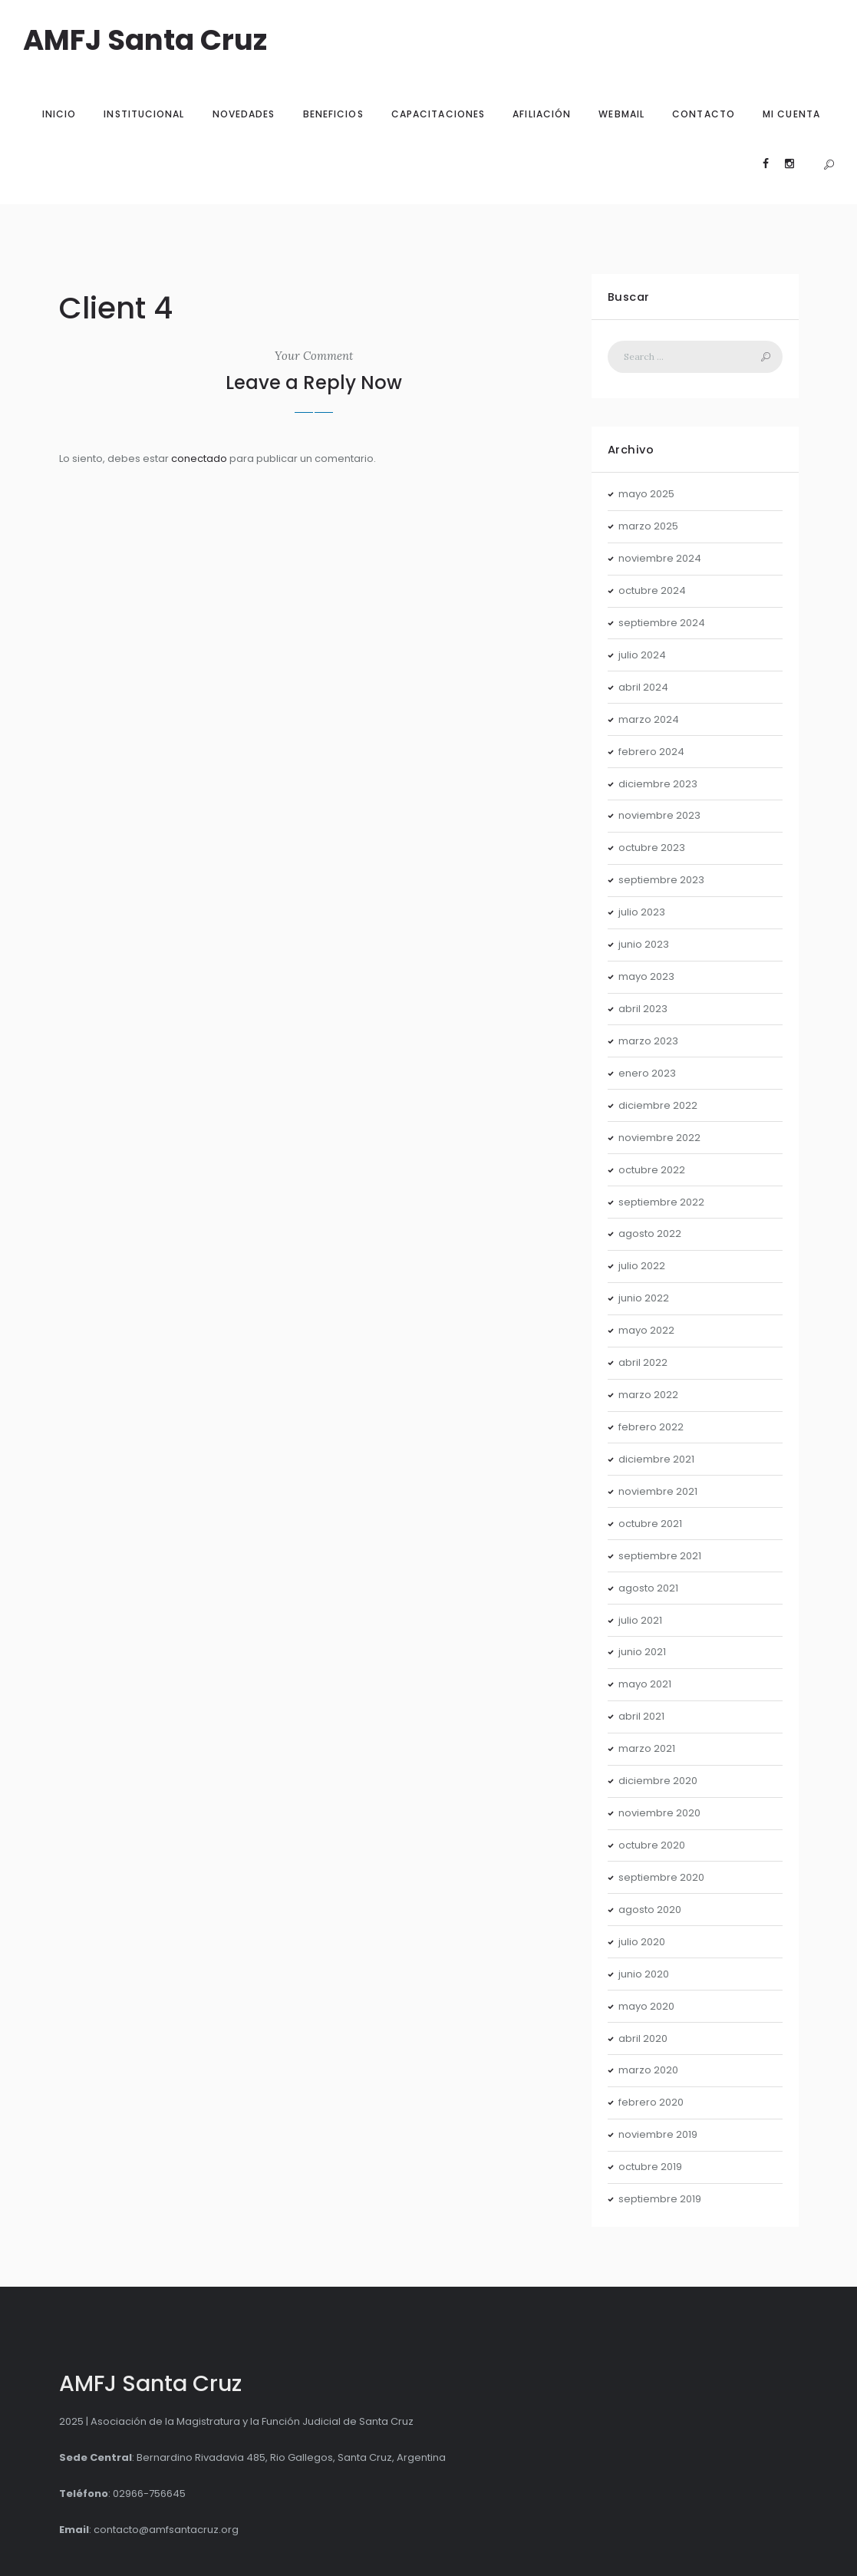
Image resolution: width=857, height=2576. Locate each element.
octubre (652, 590)
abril (643, 687)
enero (647, 1073)
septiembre (661, 622)
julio (642, 655)
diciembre (657, 784)
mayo (646, 494)
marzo (648, 526)
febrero (651, 751)
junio (643, 944)
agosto (649, 1233)
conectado (199, 458)
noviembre (659, 558)
